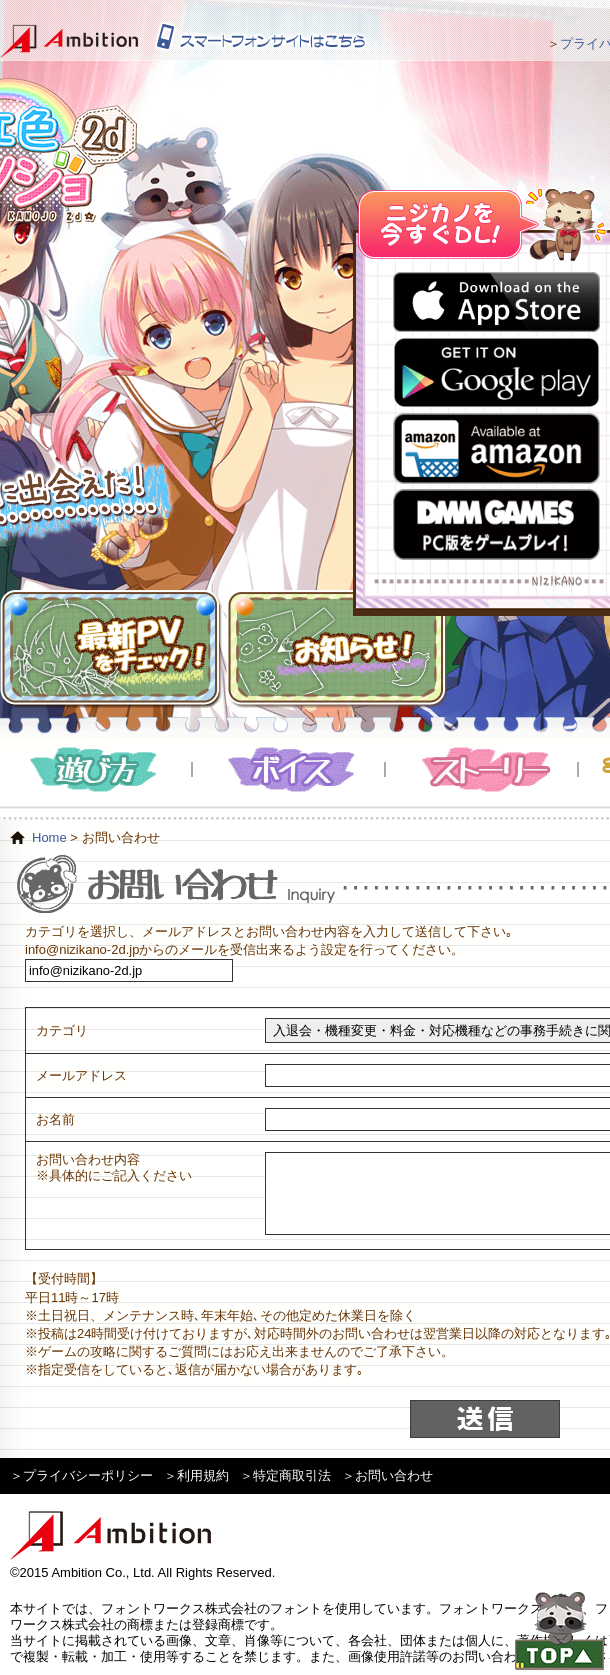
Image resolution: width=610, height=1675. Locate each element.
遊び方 (96, 769)
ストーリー (482, 769)
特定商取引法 (292, 1475)
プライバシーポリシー (88, 1475)
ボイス (289, 769)
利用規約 (203, 1475)
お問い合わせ (394, 1475)
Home (49, 837)
